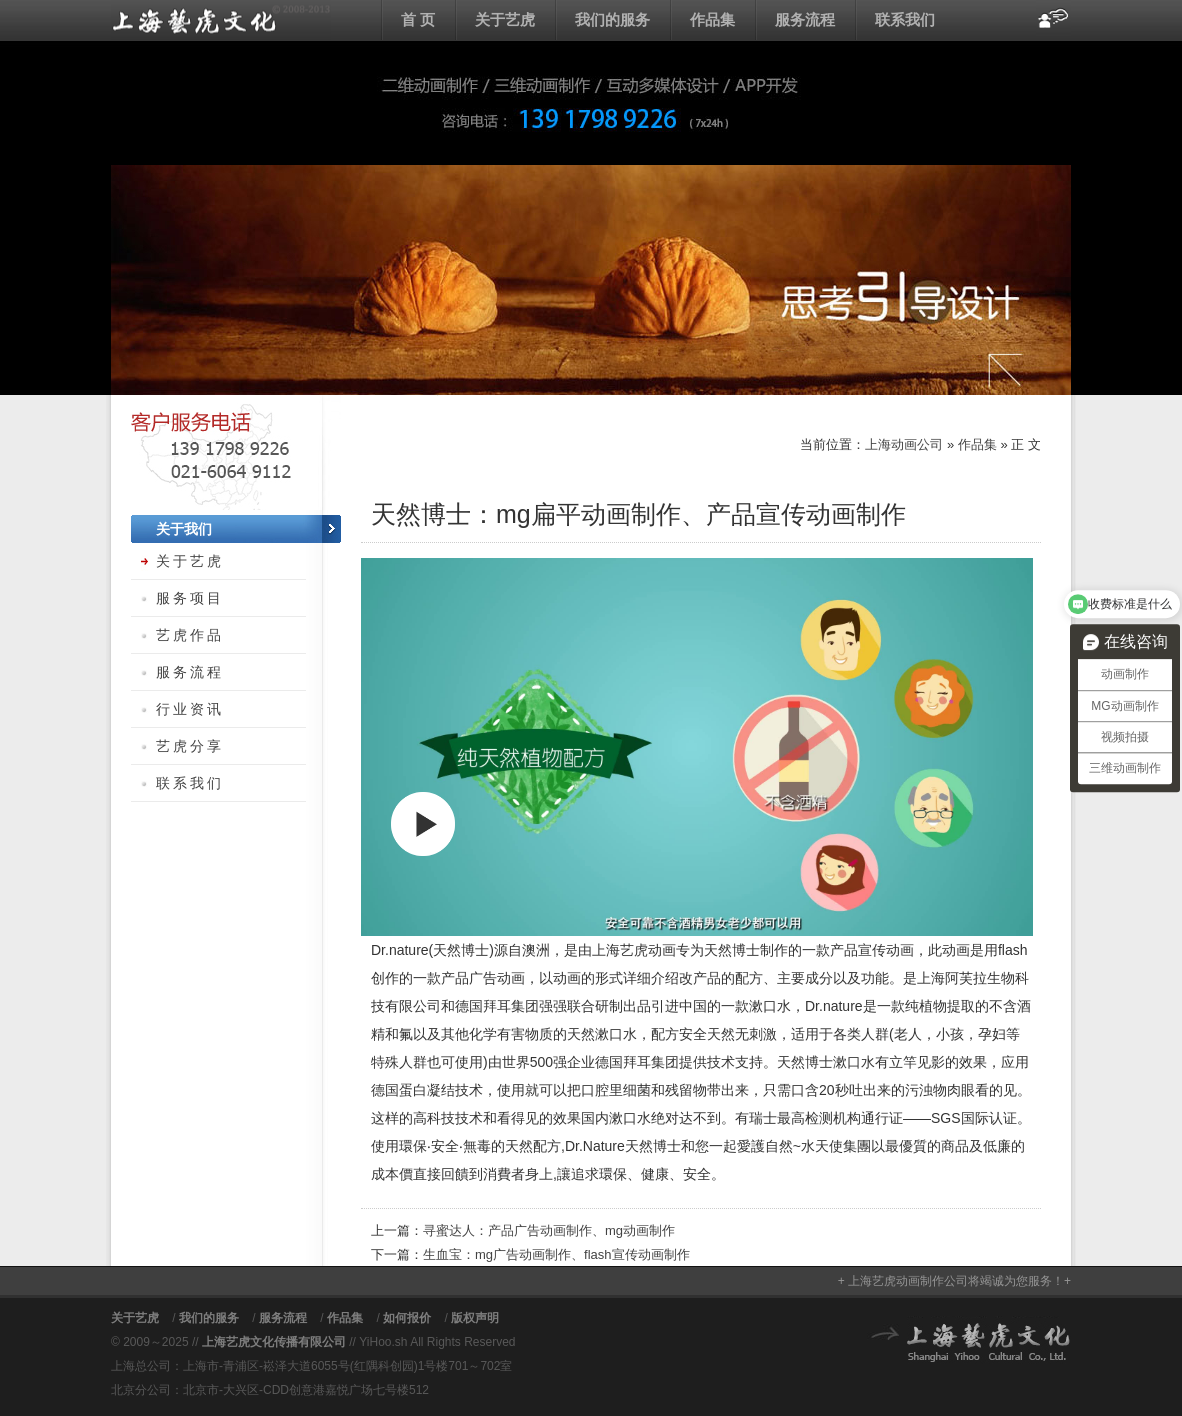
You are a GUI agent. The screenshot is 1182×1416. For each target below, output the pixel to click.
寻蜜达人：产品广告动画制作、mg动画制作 (549, 1230)
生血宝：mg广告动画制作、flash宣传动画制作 (556, 1254)
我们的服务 (612, 19)
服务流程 (805, 19)
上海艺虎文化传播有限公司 (274, 1342)
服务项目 (190, 598)
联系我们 (905, 19)
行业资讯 (190, 709)
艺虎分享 (190, 746)
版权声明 (475, 1318)
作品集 (712, 19)
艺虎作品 (190, 635)
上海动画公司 (221, 20)
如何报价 (407, 1318)
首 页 (418, 19)
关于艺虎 (505, 19)
